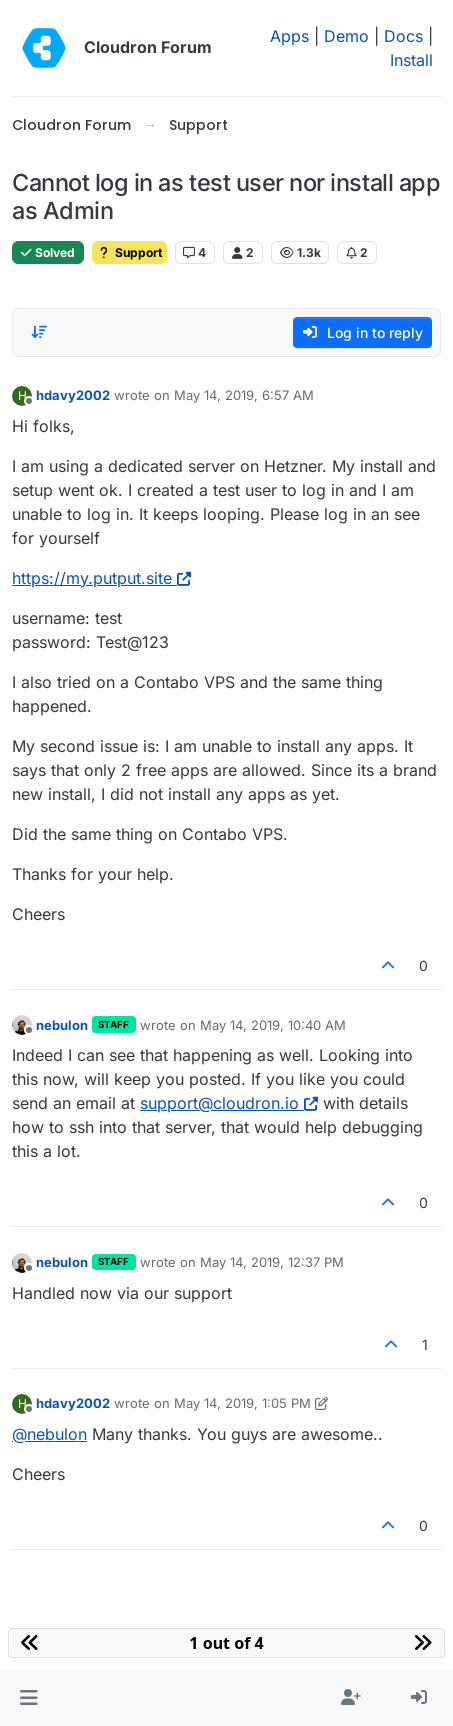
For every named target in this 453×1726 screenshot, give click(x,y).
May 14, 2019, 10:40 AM (273, 1025)
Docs (403, 36)
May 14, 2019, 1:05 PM (242, 1403)
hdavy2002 (73, 395)
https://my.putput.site (101, 578)
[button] (28, 1698)
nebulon (62, 1025)
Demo (346, 36)
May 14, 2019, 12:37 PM (272, 1262)
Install (411, 60)
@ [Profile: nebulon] (49, 1434)
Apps (289, 36)
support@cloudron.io (229, 1103)
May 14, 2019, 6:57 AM (244, 395)
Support (129, 252)
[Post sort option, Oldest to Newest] (39, 332)
